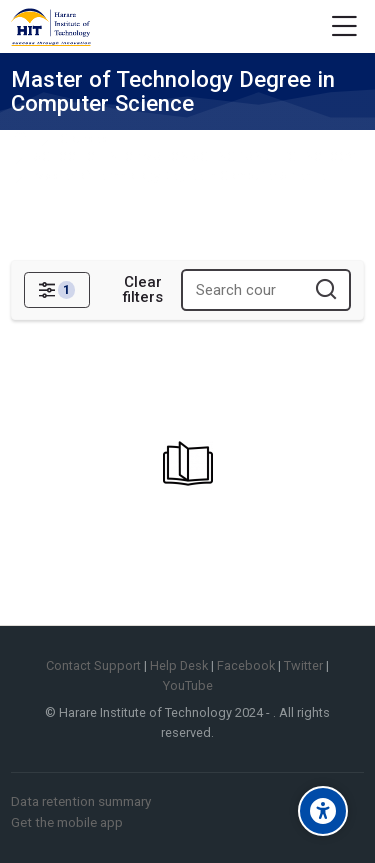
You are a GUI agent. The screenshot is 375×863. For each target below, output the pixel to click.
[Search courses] (326, 290)
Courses (84, 139)
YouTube (188, 685)
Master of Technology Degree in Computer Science (180, 176)
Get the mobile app (67, 822)
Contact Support (93, 665)
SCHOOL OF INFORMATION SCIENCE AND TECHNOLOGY (194, 157)
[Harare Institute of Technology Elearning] (51, 27)
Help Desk (179, 665)
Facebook (246, 665)
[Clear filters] (143, 290)
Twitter (303, 665)
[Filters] (56, 290)
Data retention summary (81, 801)
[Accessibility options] (323, 811)
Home (24, 139)
